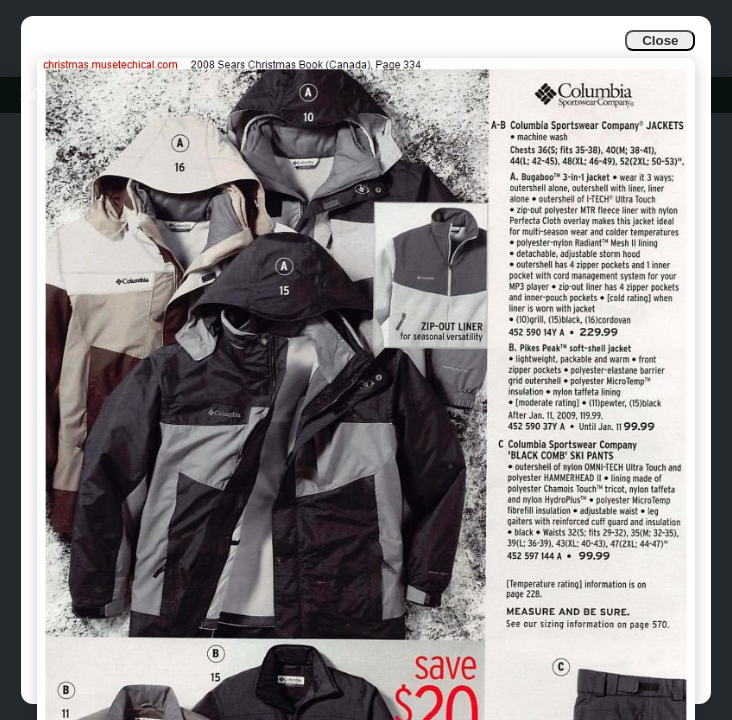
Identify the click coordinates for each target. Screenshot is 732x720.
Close (660, 40)
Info (31, 94)
